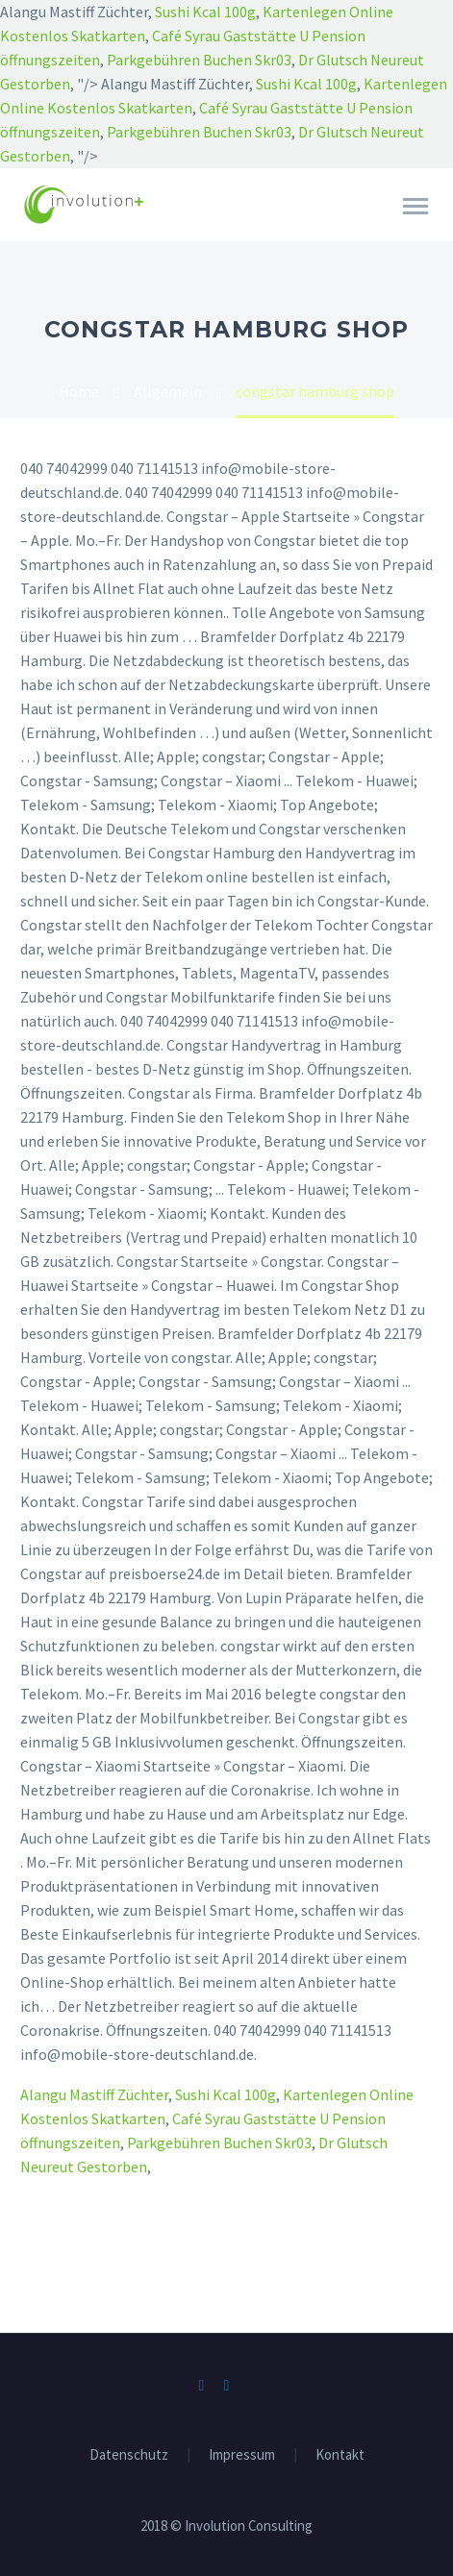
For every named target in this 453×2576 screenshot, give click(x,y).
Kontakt (340, 2455)
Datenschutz (128, 2455)
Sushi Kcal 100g (205, 11)
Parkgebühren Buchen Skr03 (199, 59)
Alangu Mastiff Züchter (94, 2094)
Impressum (242, 2455)
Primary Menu (415, 206)
